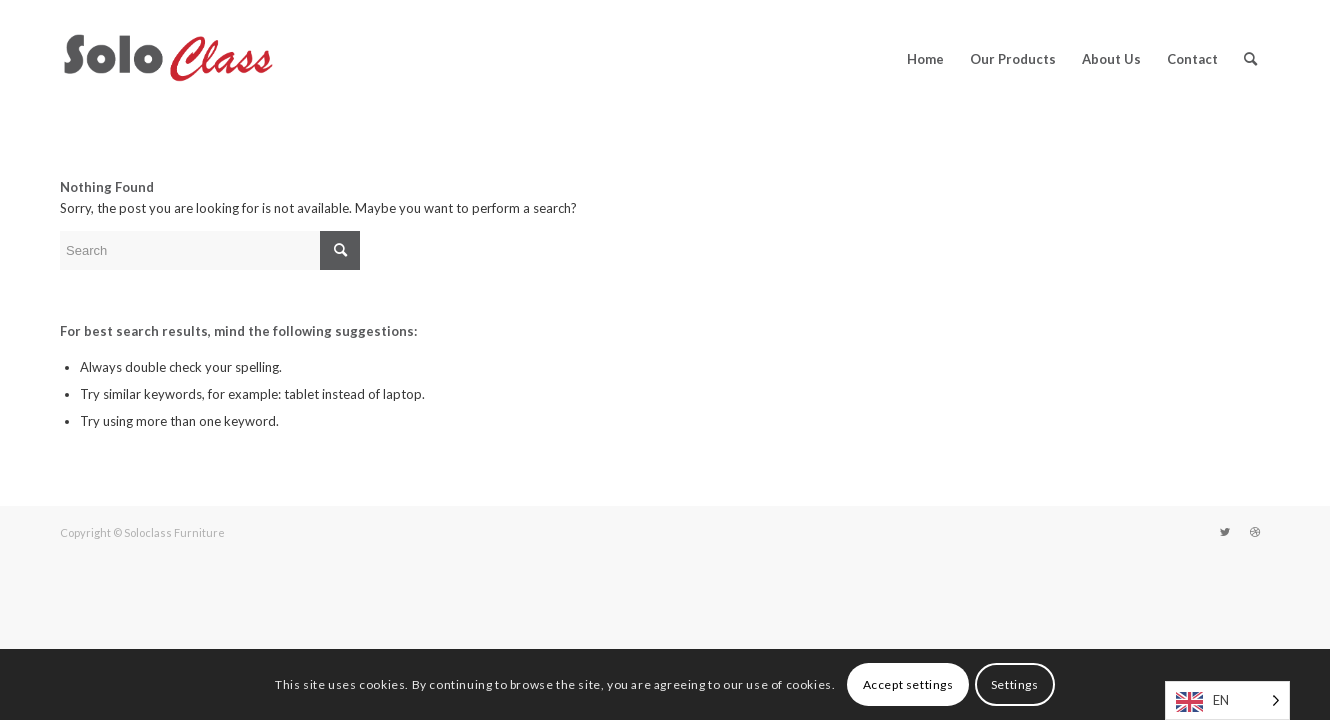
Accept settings (908, 684)
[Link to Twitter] (1225, 532)
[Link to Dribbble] (1255, 532)
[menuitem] (925, 59)
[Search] (1250, 59)
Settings (1015, 684)
